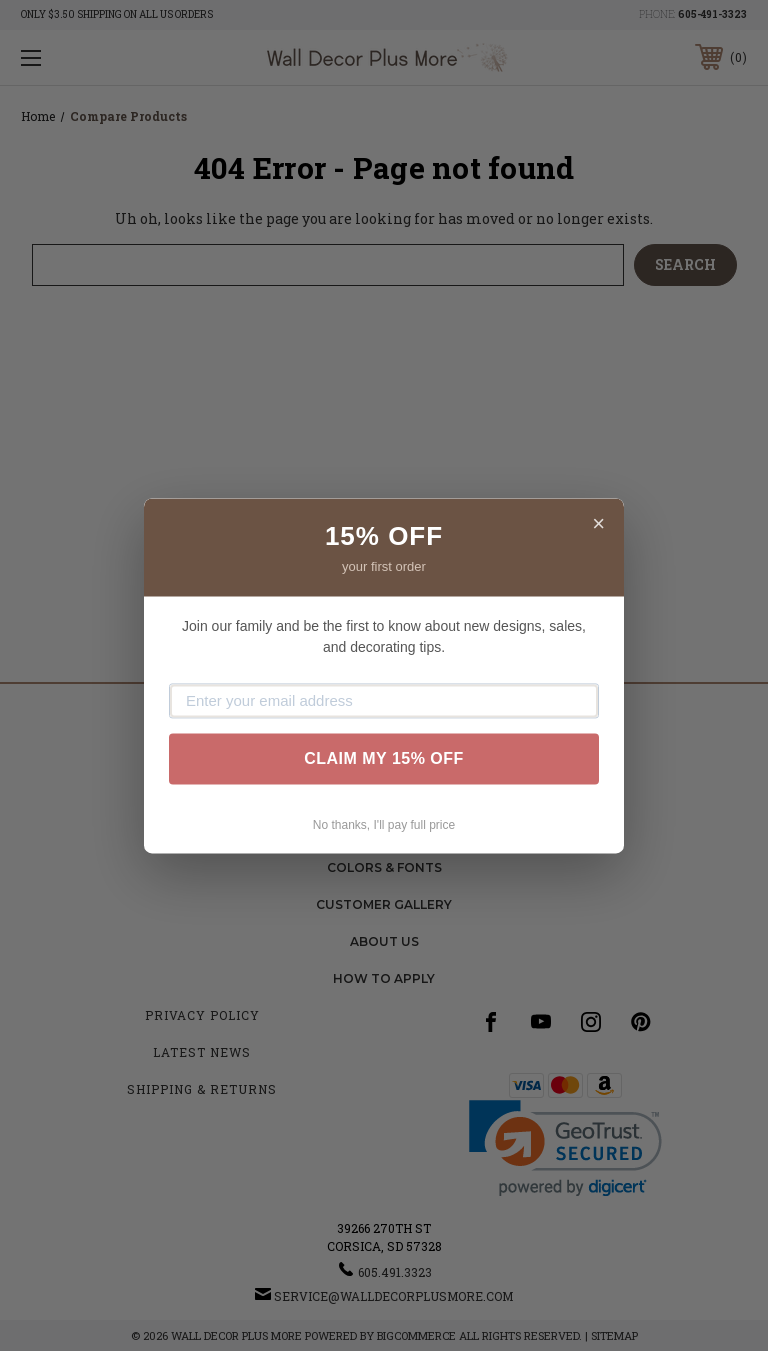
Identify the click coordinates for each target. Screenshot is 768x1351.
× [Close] (598, 523)
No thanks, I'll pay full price (384, 825)
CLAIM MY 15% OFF (384, 758)
